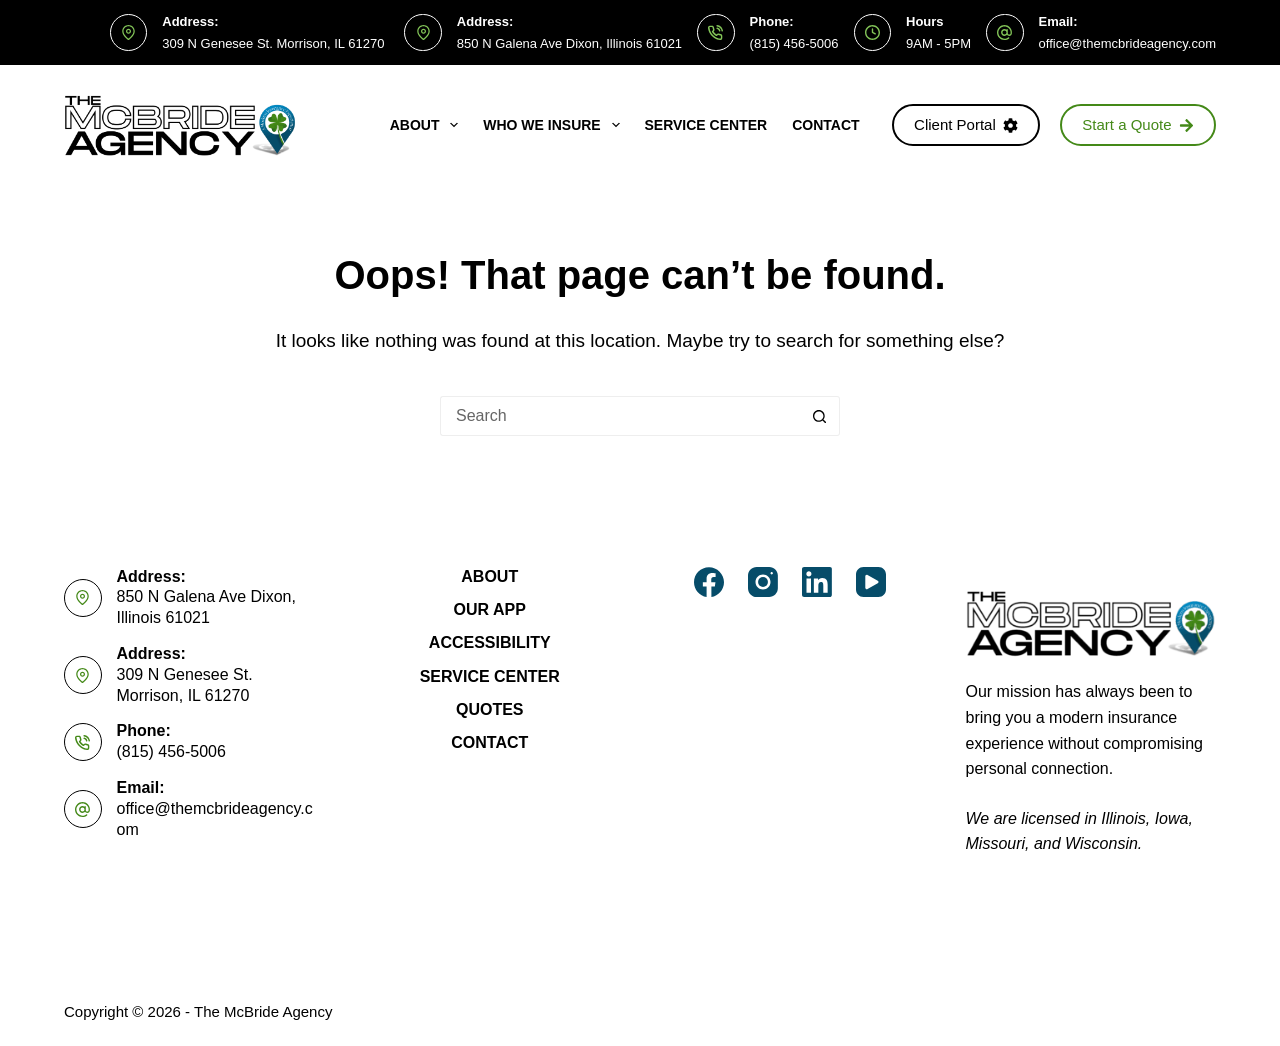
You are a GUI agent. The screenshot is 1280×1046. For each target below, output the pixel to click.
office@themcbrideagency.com (1127, 43)
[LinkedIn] (817, 582)
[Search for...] (620, 416)
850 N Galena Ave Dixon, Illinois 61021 (569, 43)
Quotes (490, 709)
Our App (490, 609)
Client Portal (966, 124)
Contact (825, 125)
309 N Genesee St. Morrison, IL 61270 (273, 43)
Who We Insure (555, 125)
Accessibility (490, 642)
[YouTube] (871, 582)
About (428, 125)
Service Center (706, 125)
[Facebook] (709, 582)
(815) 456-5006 (794, 43)
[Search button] (820, 416)
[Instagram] (763, 582)
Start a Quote (1138, 124)
